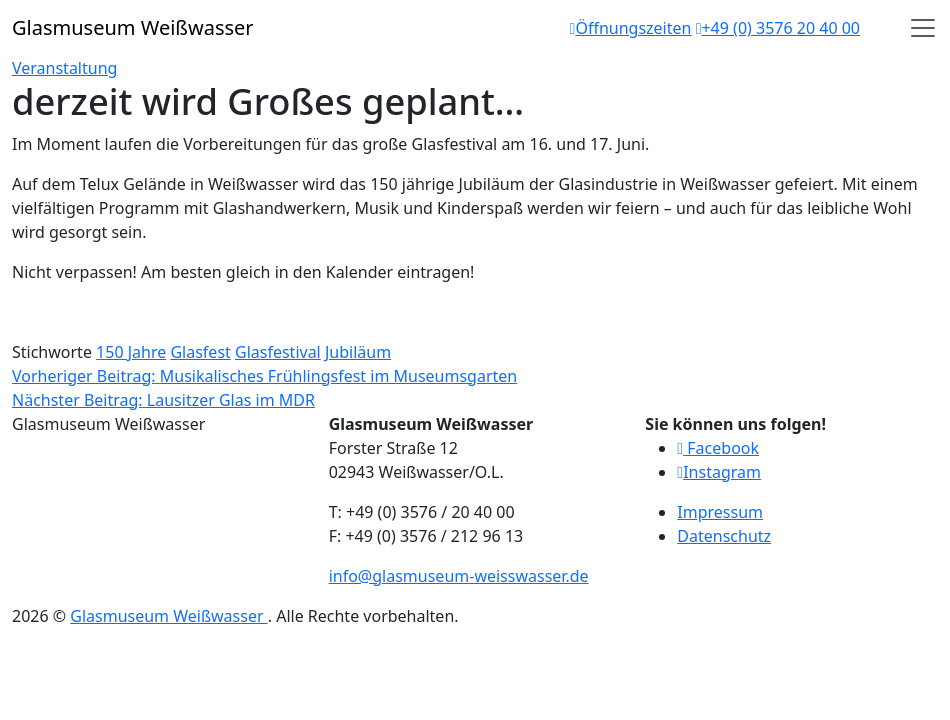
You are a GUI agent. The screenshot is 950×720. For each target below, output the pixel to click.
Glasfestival (278, 352)
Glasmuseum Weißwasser (168, 616)
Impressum (720, 512)
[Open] (923, 28)
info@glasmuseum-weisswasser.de (459, 576)
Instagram (719, 472)
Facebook (718, 448)
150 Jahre (131, 352)
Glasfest (200, 352)
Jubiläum (358, 352)
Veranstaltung (64, 68)
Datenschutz (724, 536)
